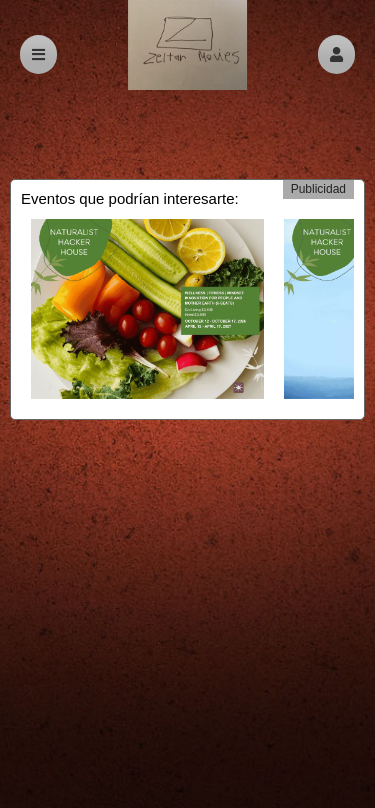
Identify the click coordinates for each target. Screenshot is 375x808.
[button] (336, 54)
